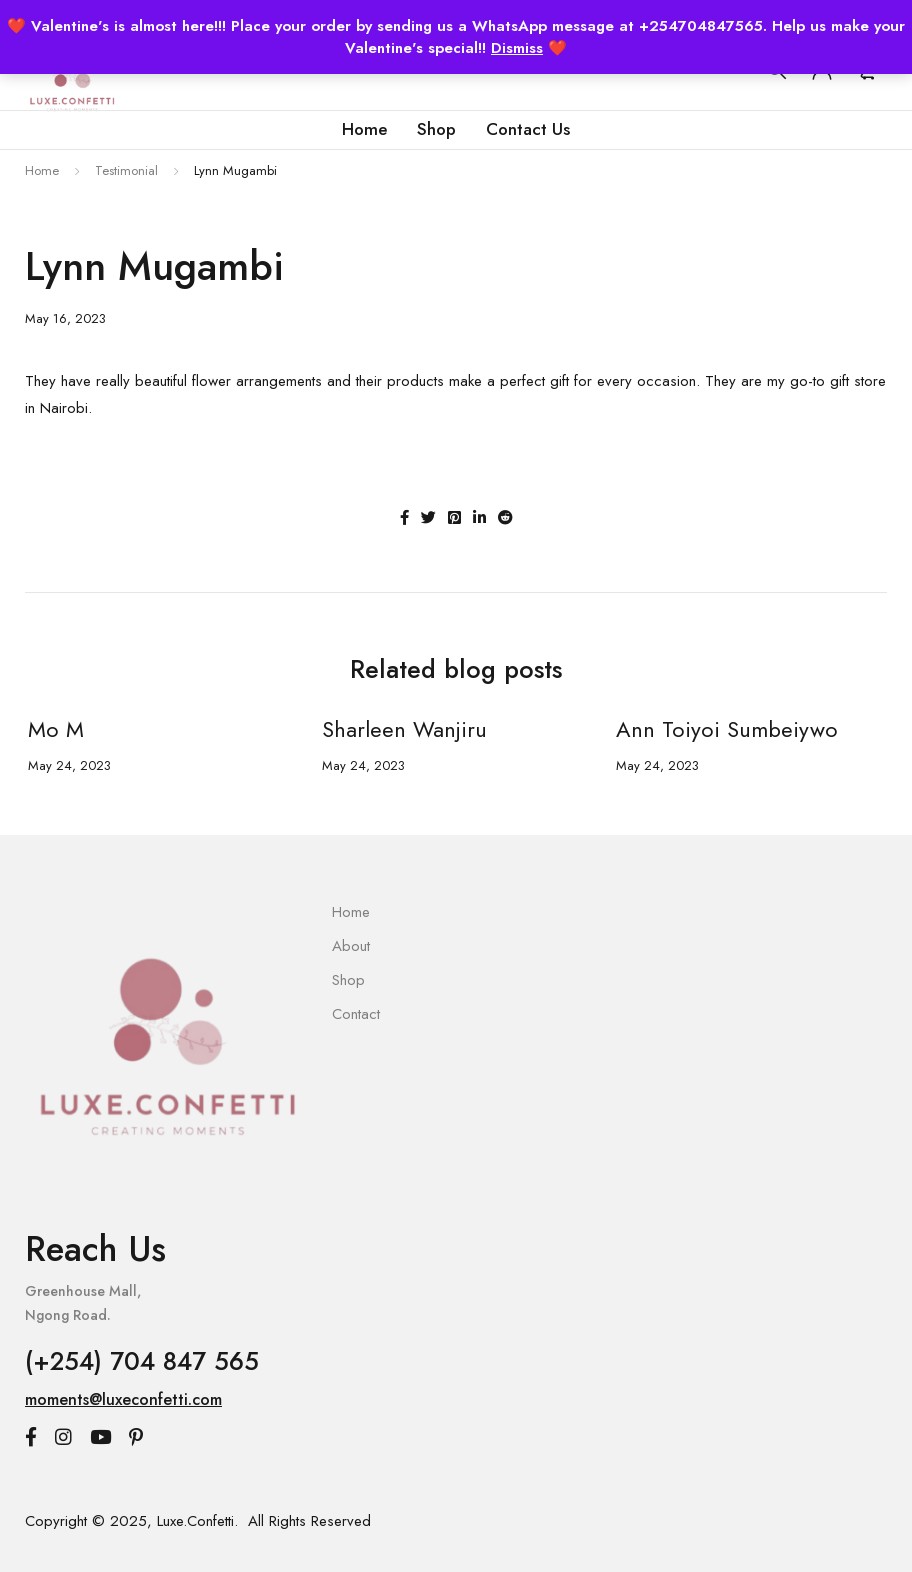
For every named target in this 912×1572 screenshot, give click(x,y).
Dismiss (517, 48)
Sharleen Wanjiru (401, 729)
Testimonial (126, 170)
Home (42, 170)
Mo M (53, 729)
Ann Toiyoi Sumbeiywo (724, 729)
